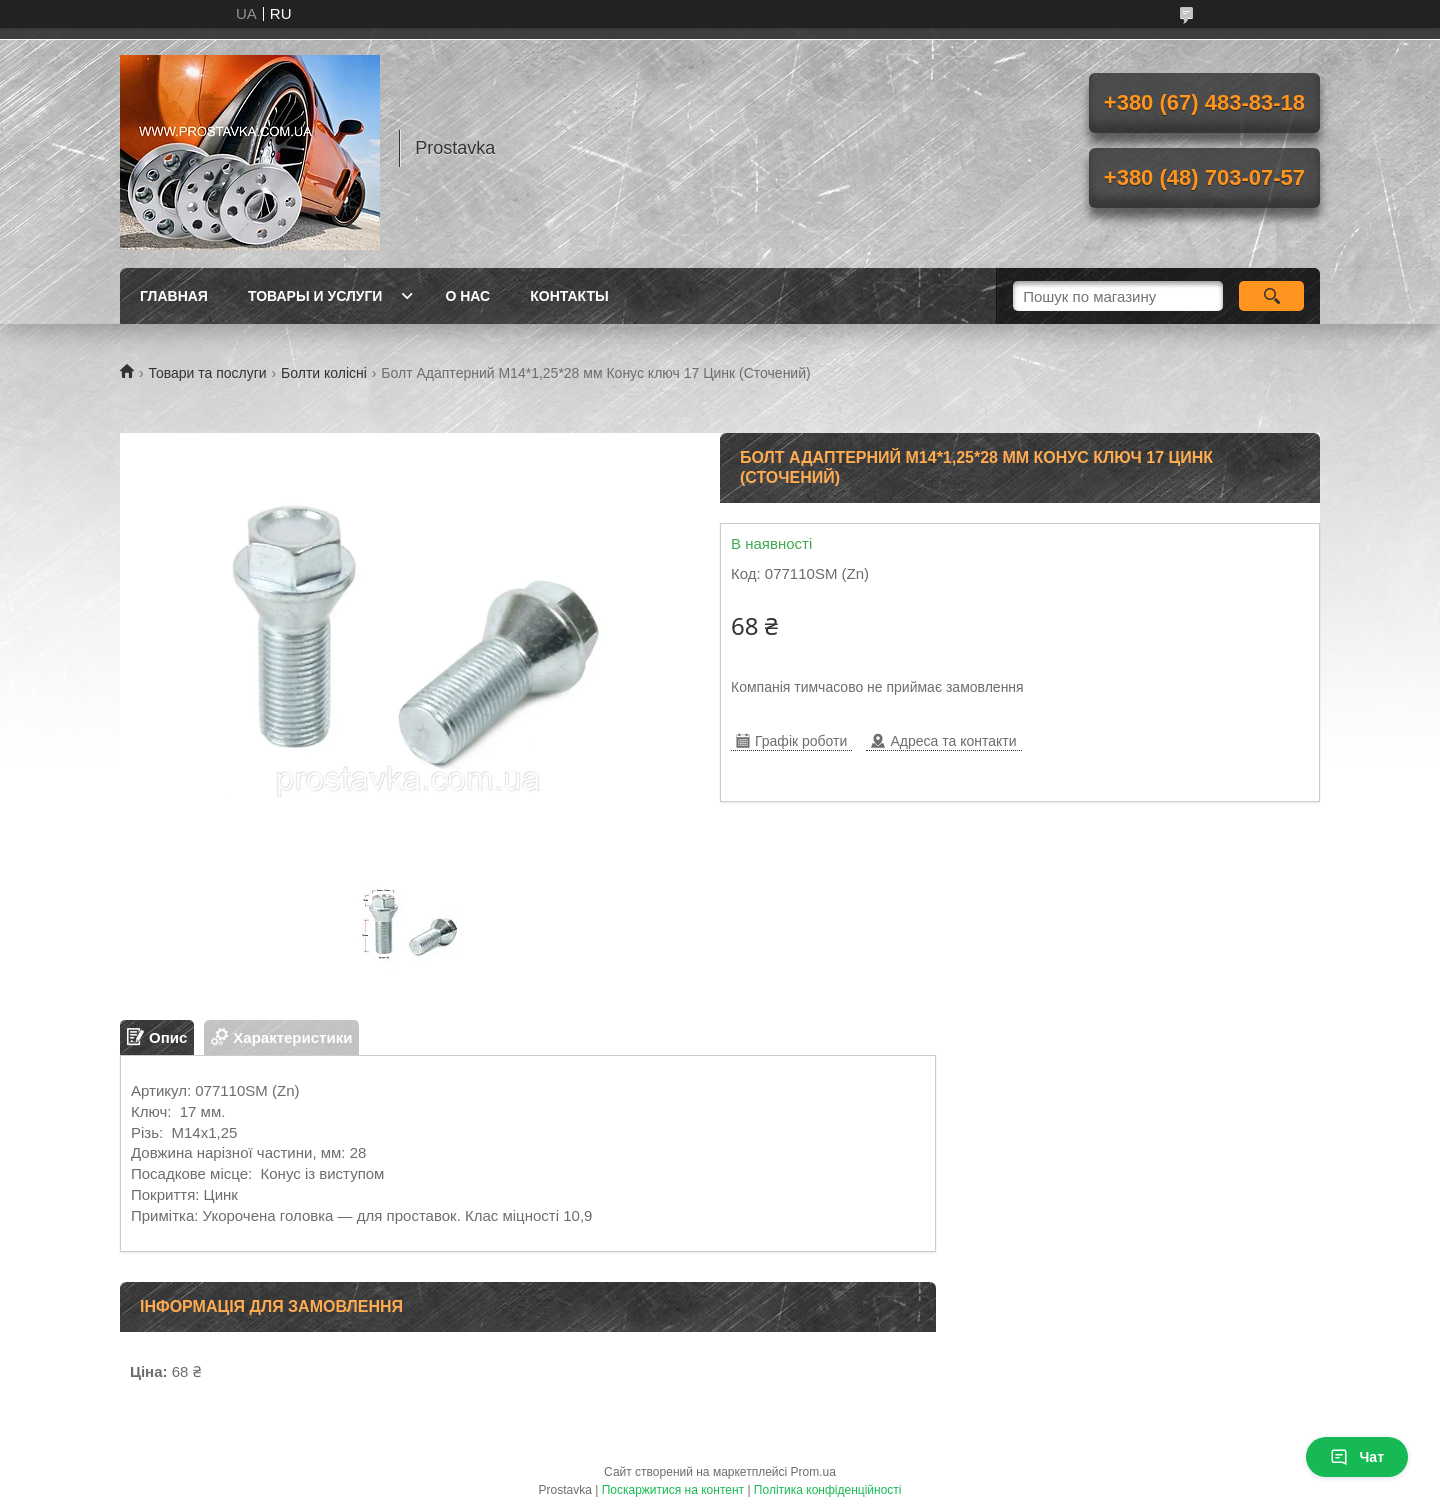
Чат (1357, 1457)
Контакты (569, 296)
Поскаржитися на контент (673, 1490)
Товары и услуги (315, 296)
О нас (467, 296)
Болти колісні (324, 373)
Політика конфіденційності (828, 1490)
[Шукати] (1271, 296)
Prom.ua (813, 1472)
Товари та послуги (207, 373)
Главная (174, 296)
